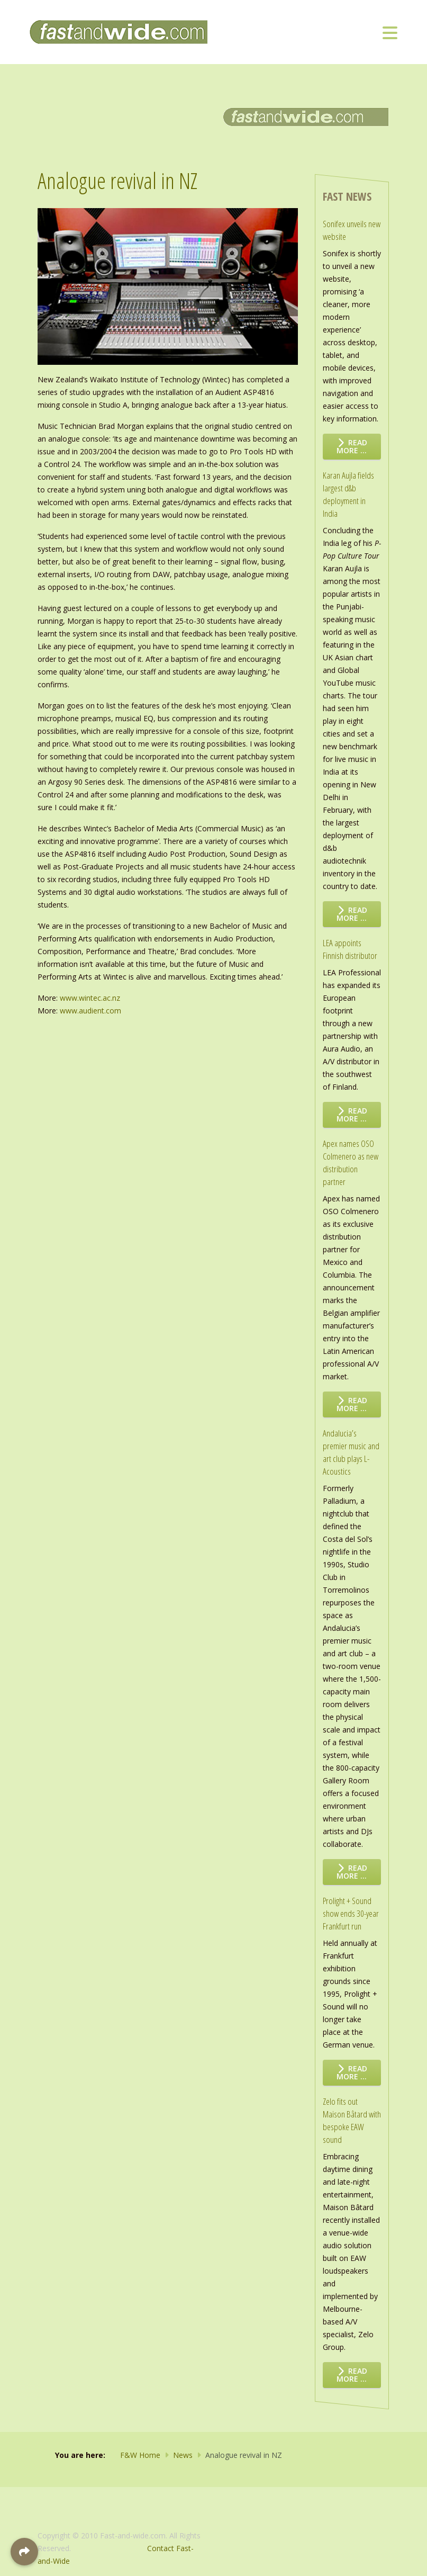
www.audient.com (90, 1011)
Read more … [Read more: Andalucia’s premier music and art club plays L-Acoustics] (351, 1872)
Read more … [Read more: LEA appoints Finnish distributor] (351, 1115)
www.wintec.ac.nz (90, 998)
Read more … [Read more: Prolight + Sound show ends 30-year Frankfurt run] (351, 2072)
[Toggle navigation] (390, 32)
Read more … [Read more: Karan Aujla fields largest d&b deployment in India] (351, 914)
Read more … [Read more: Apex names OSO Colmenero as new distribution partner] (351, 1404)
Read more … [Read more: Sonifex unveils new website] (351, 446)
